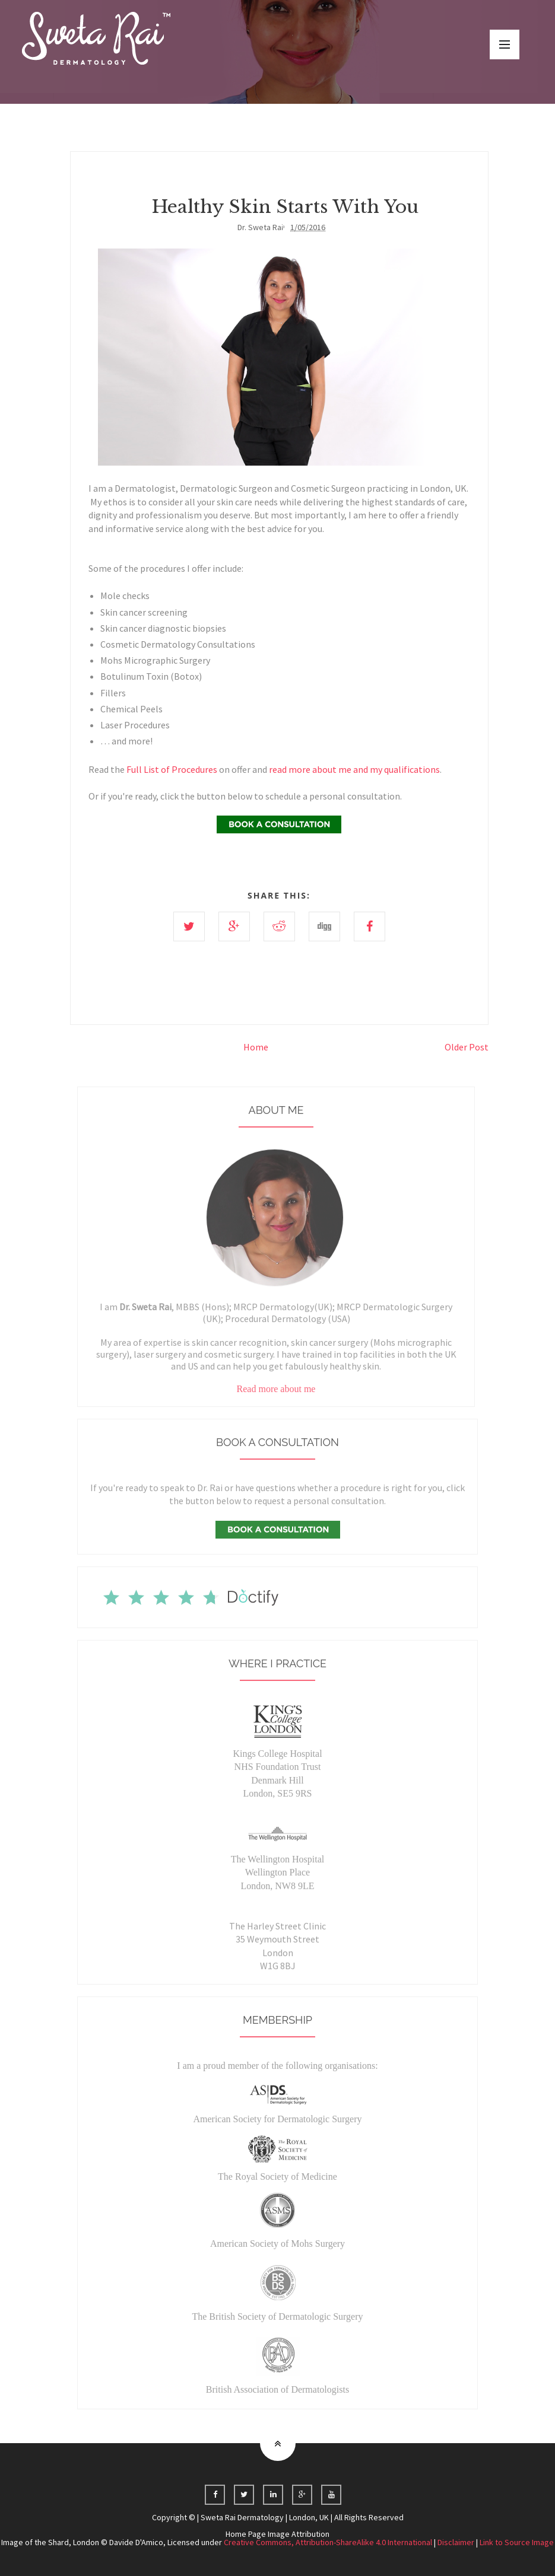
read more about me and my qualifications (354, 769)
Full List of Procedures (171, 769)
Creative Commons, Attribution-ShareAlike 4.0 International (328, 2542)
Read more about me (276, 1398)
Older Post (467, 1047)
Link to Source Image (517, 2542)
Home (255, 1047)
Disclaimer (455, 2542)
